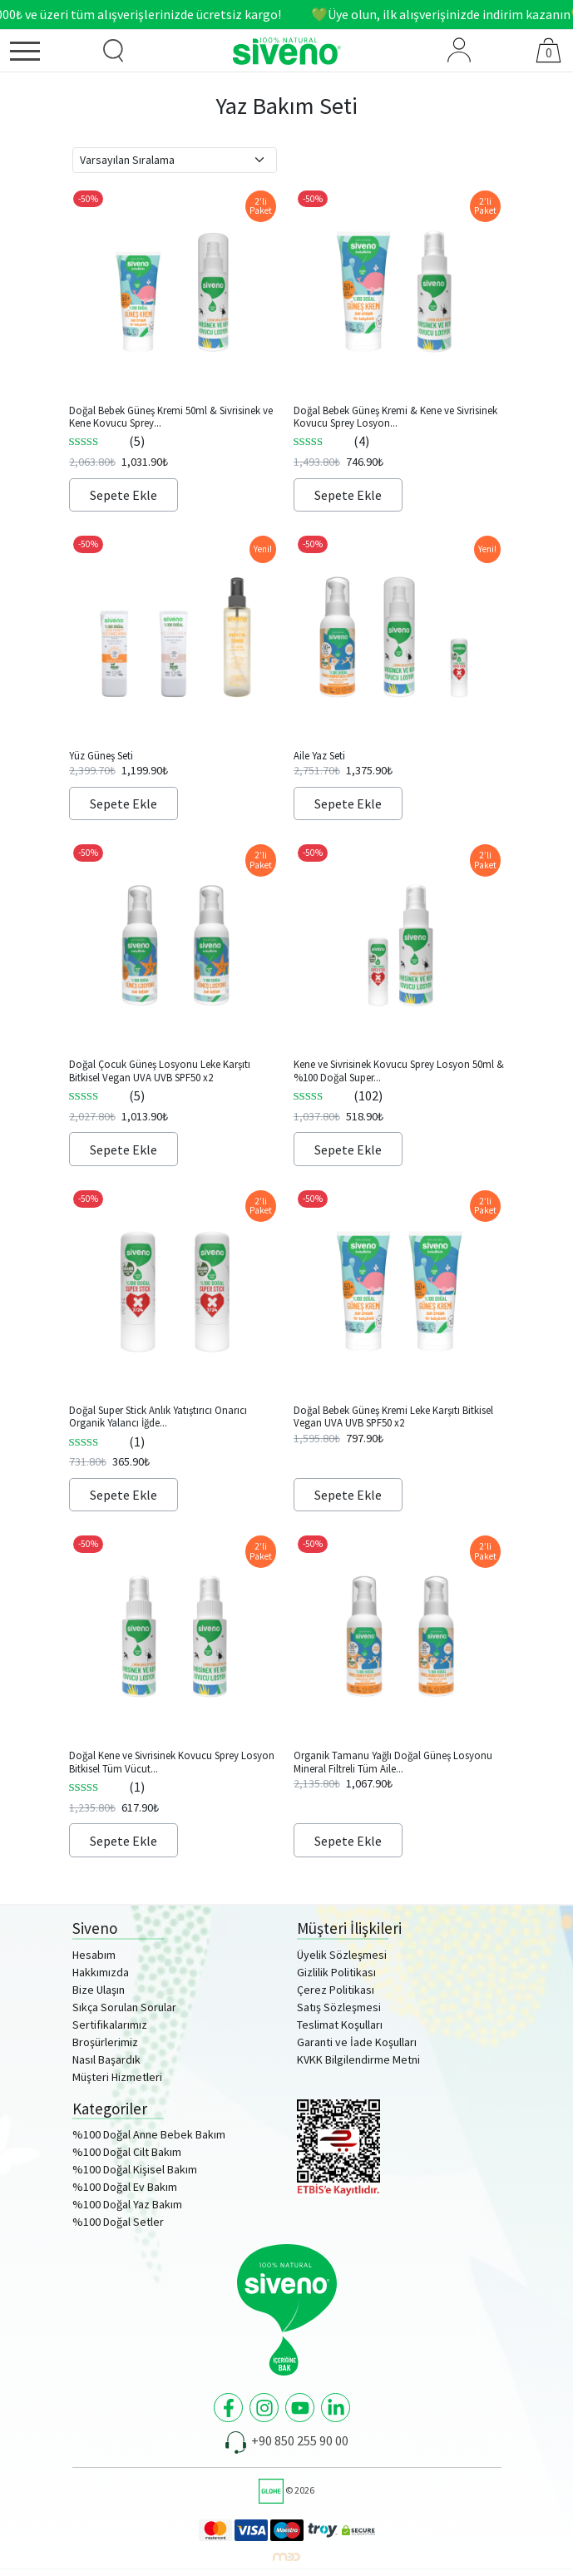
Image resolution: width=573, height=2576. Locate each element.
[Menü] (44, 54)
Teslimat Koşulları (340, 2024)
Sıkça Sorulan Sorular (124, 2007)
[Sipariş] (174, 160)
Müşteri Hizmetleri (117, 2076)
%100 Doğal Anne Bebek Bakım (148, 2134)
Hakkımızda (100, 1972)
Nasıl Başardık (106, 2059)
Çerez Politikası (335, 1989)
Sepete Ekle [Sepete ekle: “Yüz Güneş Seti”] (123, 803)
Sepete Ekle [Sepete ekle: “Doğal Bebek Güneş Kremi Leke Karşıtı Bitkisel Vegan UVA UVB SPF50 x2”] (348, 1494)
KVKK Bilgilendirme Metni (358, 2059)
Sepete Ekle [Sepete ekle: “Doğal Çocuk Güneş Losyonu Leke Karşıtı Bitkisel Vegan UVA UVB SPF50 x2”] (123, 1149)
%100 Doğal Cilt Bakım (126, 2151)
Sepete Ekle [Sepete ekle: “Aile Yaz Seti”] (348, 803)
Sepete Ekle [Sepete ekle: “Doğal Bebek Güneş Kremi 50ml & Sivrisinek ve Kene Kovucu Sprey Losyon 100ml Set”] (123, 495)
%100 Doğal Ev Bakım (124, 2186)
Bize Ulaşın (98, 1989)
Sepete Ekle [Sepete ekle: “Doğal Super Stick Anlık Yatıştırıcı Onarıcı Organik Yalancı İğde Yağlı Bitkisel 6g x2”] (123, 1494)
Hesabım (94, 1954)
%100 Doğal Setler (118, 2221)
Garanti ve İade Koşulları (357, 2042)
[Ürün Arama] (113, 51)
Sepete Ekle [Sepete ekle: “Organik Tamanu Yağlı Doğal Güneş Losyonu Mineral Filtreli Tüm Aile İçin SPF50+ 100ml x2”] (348, 1840)
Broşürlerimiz (105, 2042)
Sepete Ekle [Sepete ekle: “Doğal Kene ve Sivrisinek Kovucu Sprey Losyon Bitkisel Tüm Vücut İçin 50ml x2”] (123, 1840)
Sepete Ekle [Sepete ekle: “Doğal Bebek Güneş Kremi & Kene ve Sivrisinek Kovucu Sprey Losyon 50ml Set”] (348, 495)
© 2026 (286, 2490)
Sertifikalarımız (109, 2024)
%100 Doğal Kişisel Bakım (134, 2169)
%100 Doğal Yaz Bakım (127, 2204)
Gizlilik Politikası (336, 1972)
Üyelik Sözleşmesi (342, 1954)
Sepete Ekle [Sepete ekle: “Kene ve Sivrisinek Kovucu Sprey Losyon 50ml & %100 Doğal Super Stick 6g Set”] (348, 1149)
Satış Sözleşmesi (339, 2007)
